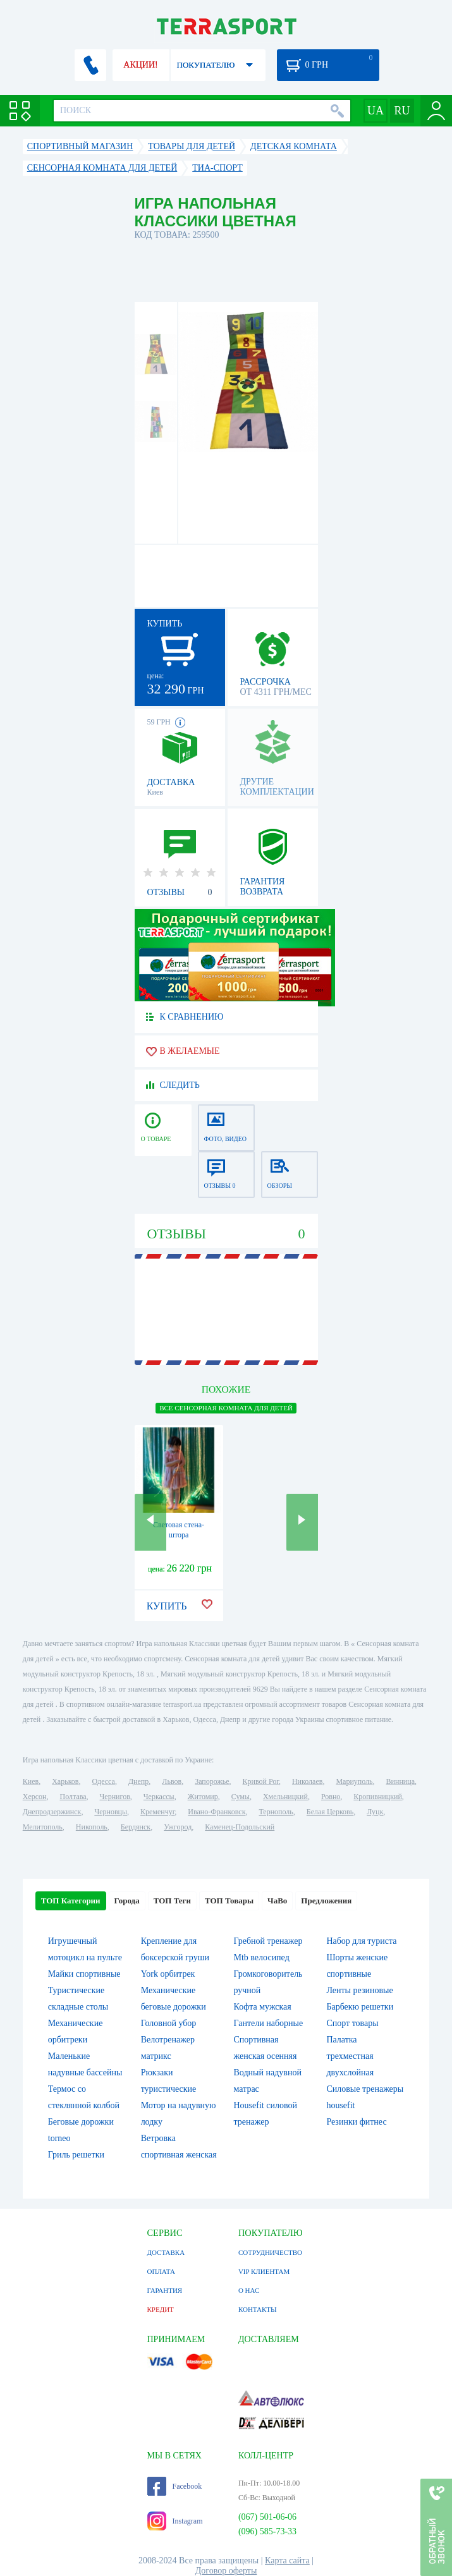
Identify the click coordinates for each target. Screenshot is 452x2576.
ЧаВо (277, 1900)
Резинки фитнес (356, 2122)
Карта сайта (287, 2560)
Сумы (240, 1796)
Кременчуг (157, 1811)
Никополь (91, 1826)
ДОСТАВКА (166, 2252)
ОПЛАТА (161, 2271)
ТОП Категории (71, 1900)
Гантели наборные (268, 2023)
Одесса (103, 1781)
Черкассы (159, 1796)
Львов (171, 1781)
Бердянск (135, 1826)
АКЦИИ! (140, 65)
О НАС (248, 2290)
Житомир (203, 1796)
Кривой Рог (261, 1781)
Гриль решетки (76, 2154)
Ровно (330, 1796)
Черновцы (110, 1811)
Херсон (35, 1796)
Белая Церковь (330, 1811)
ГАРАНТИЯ (165, 2290)
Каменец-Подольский (239, 1826)
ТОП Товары (229, 1900)
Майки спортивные (84, 1974)
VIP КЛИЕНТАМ (264, 2271)
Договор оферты (226, 2570)
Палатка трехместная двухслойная (350, 2056)
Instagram (175, 2521)
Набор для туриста (361, 1941)
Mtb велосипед (262, 1957)
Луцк (375, 1811)
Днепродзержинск (52, 1811)
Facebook (174, 2486)
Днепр (138, 1781)
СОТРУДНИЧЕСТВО (270, 2252)
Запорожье (212, 1781)
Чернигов (115, 1796)
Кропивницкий (377, 1796)
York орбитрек (168, 1974)
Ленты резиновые (359, 1990)
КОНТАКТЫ (257, 2309)
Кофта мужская (262, 2006)
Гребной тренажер (268, 1941)
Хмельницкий (285, 1796)
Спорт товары (352, 2023)
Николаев (307, 1781)
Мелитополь (43, 1826)
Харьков (65, 1781)
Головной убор (169, 2023)
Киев (31, 1781)
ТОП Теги (172, 1900)
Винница (400, 1781)
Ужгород (178, 1826)
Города (127, 1900)
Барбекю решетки (359, 2006)
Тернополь (276, 1811)
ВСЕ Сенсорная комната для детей (226, 1408)
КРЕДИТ (160, 2309)
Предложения (326, 1900)
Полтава (73, 1796)
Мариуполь (354, 1781)
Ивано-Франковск (216, 1811)
